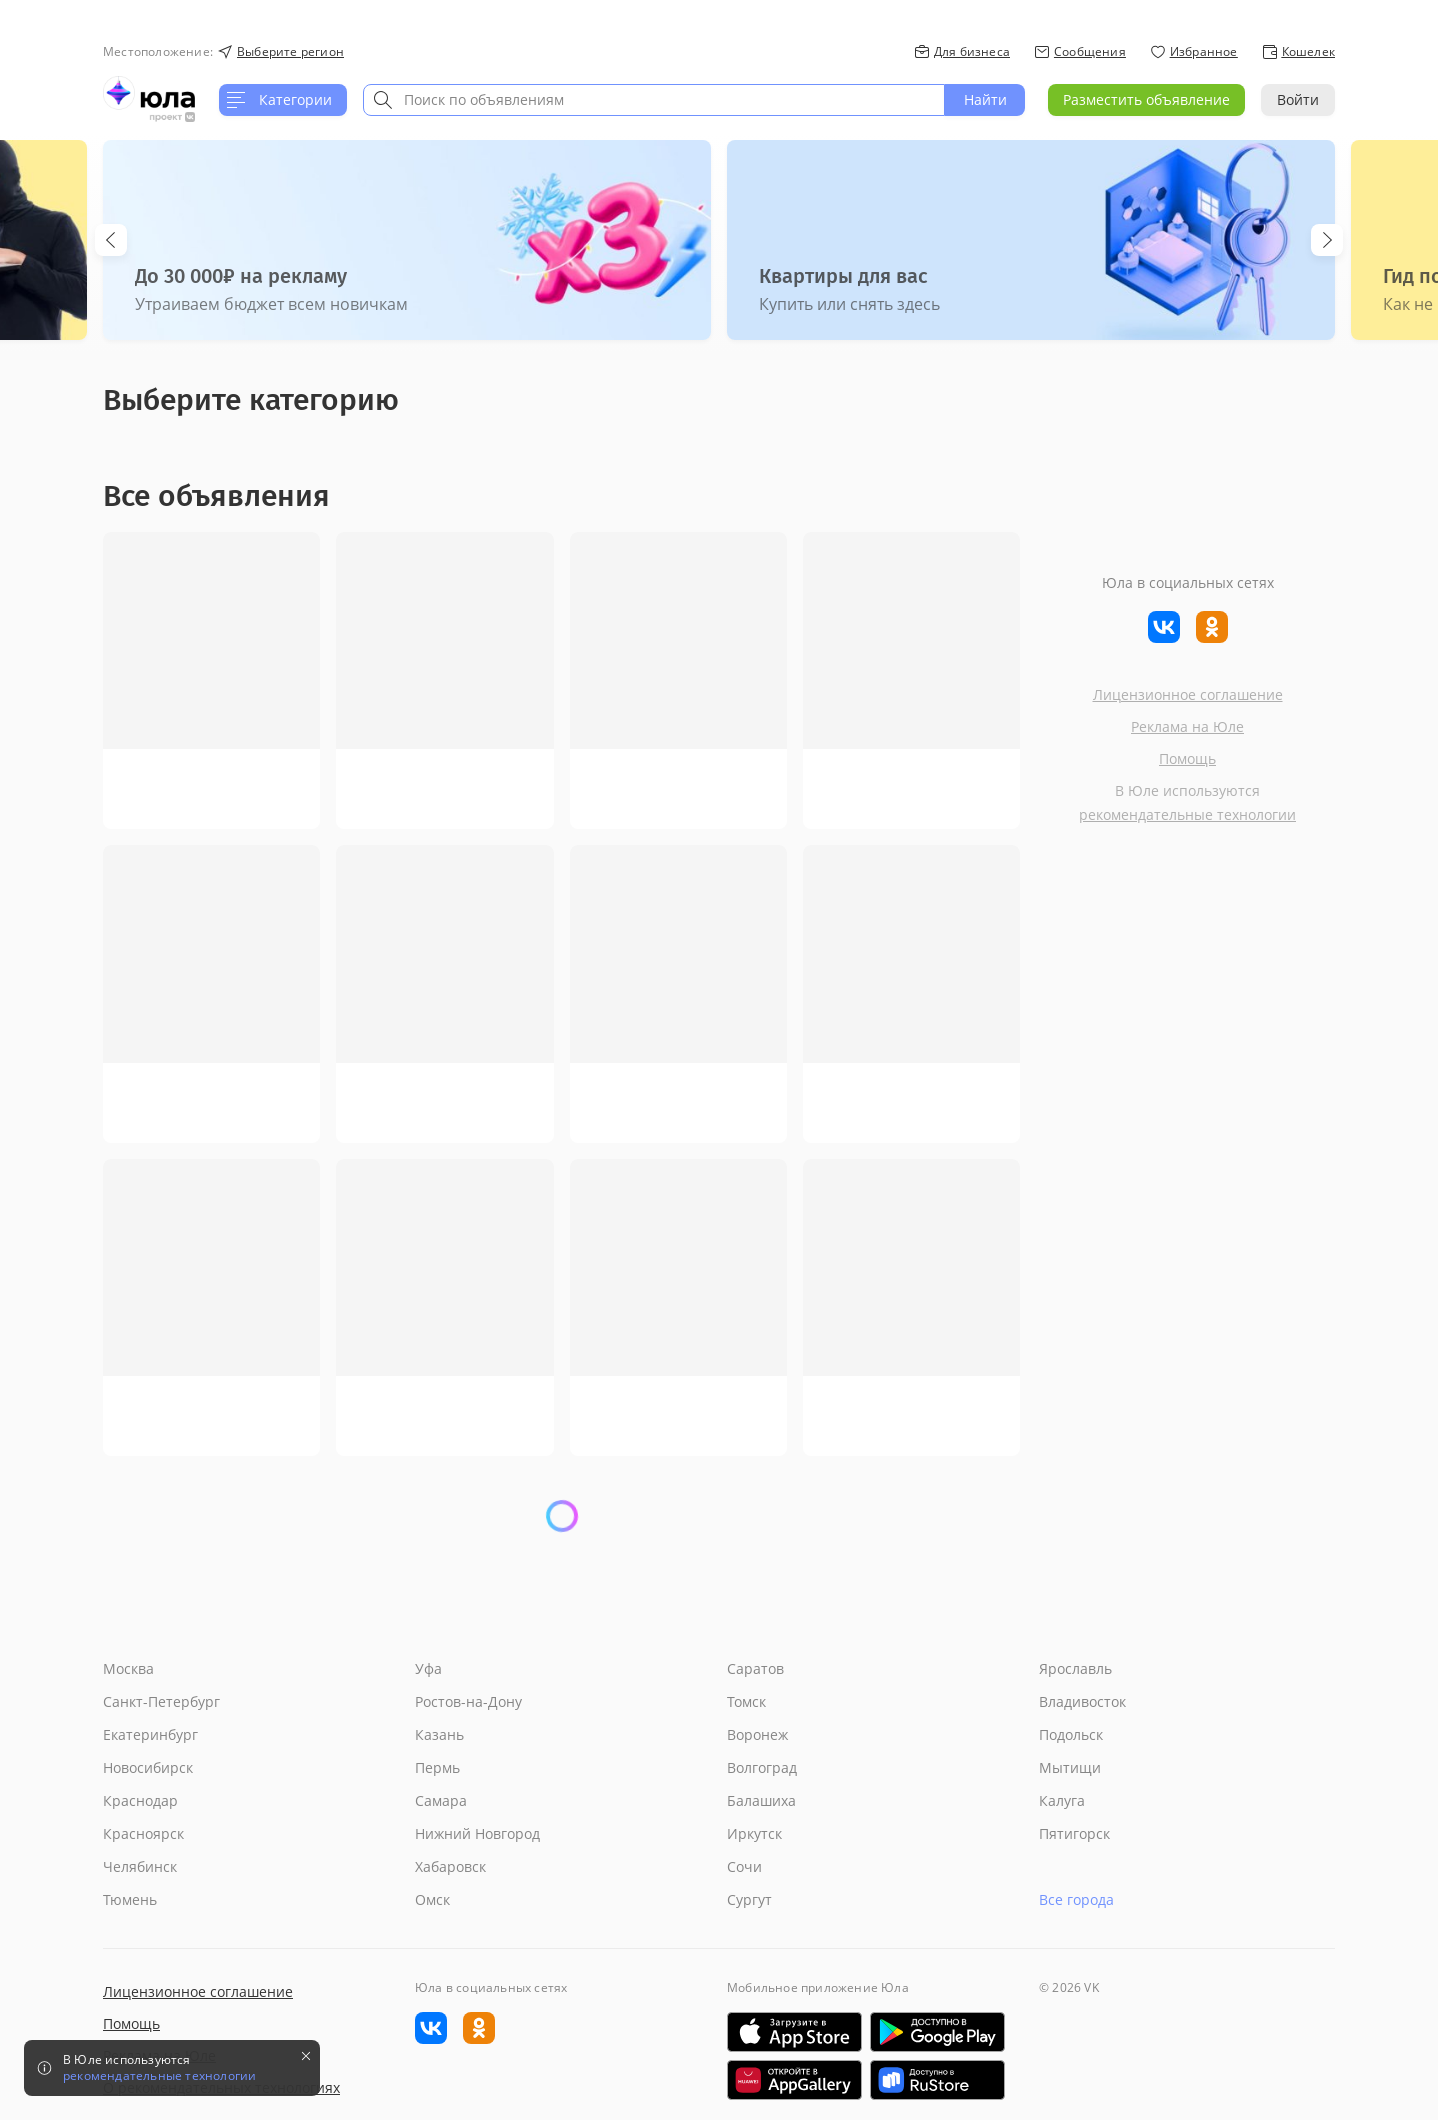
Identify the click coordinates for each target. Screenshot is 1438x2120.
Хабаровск (450, 1866)
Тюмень (130, 1899)
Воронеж (757, 1734)
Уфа (428, 1668)
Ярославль (1075, 1668)
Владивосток (1082, 1701)
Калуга (1062, 1800)
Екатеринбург (150, 1734)
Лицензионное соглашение (1188, 694)
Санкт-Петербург (161, 1701)
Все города (1076, 1899)
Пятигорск (1074, 1833)
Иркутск (754, 1833)
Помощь (1187, 758)
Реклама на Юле (1187, 726)
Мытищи (1070, 1767)
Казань (439, 1734)
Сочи (744, 1866)
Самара (441, 1800)
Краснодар (140, 1800)
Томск (746, 1701)
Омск (432, 1899)
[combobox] (654, 100)
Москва (128, 1668)
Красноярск (143, 1833)
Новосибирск (148, 1767)
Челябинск (140, 1866)
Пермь (437, 1767)
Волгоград (762, 1767)
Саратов (755, 1668)
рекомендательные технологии (1187, 814)
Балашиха (761, 1800)
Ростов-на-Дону (468, 1701)
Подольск (1071, 1734)
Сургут (749, 1899)
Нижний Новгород (477, 1833)
